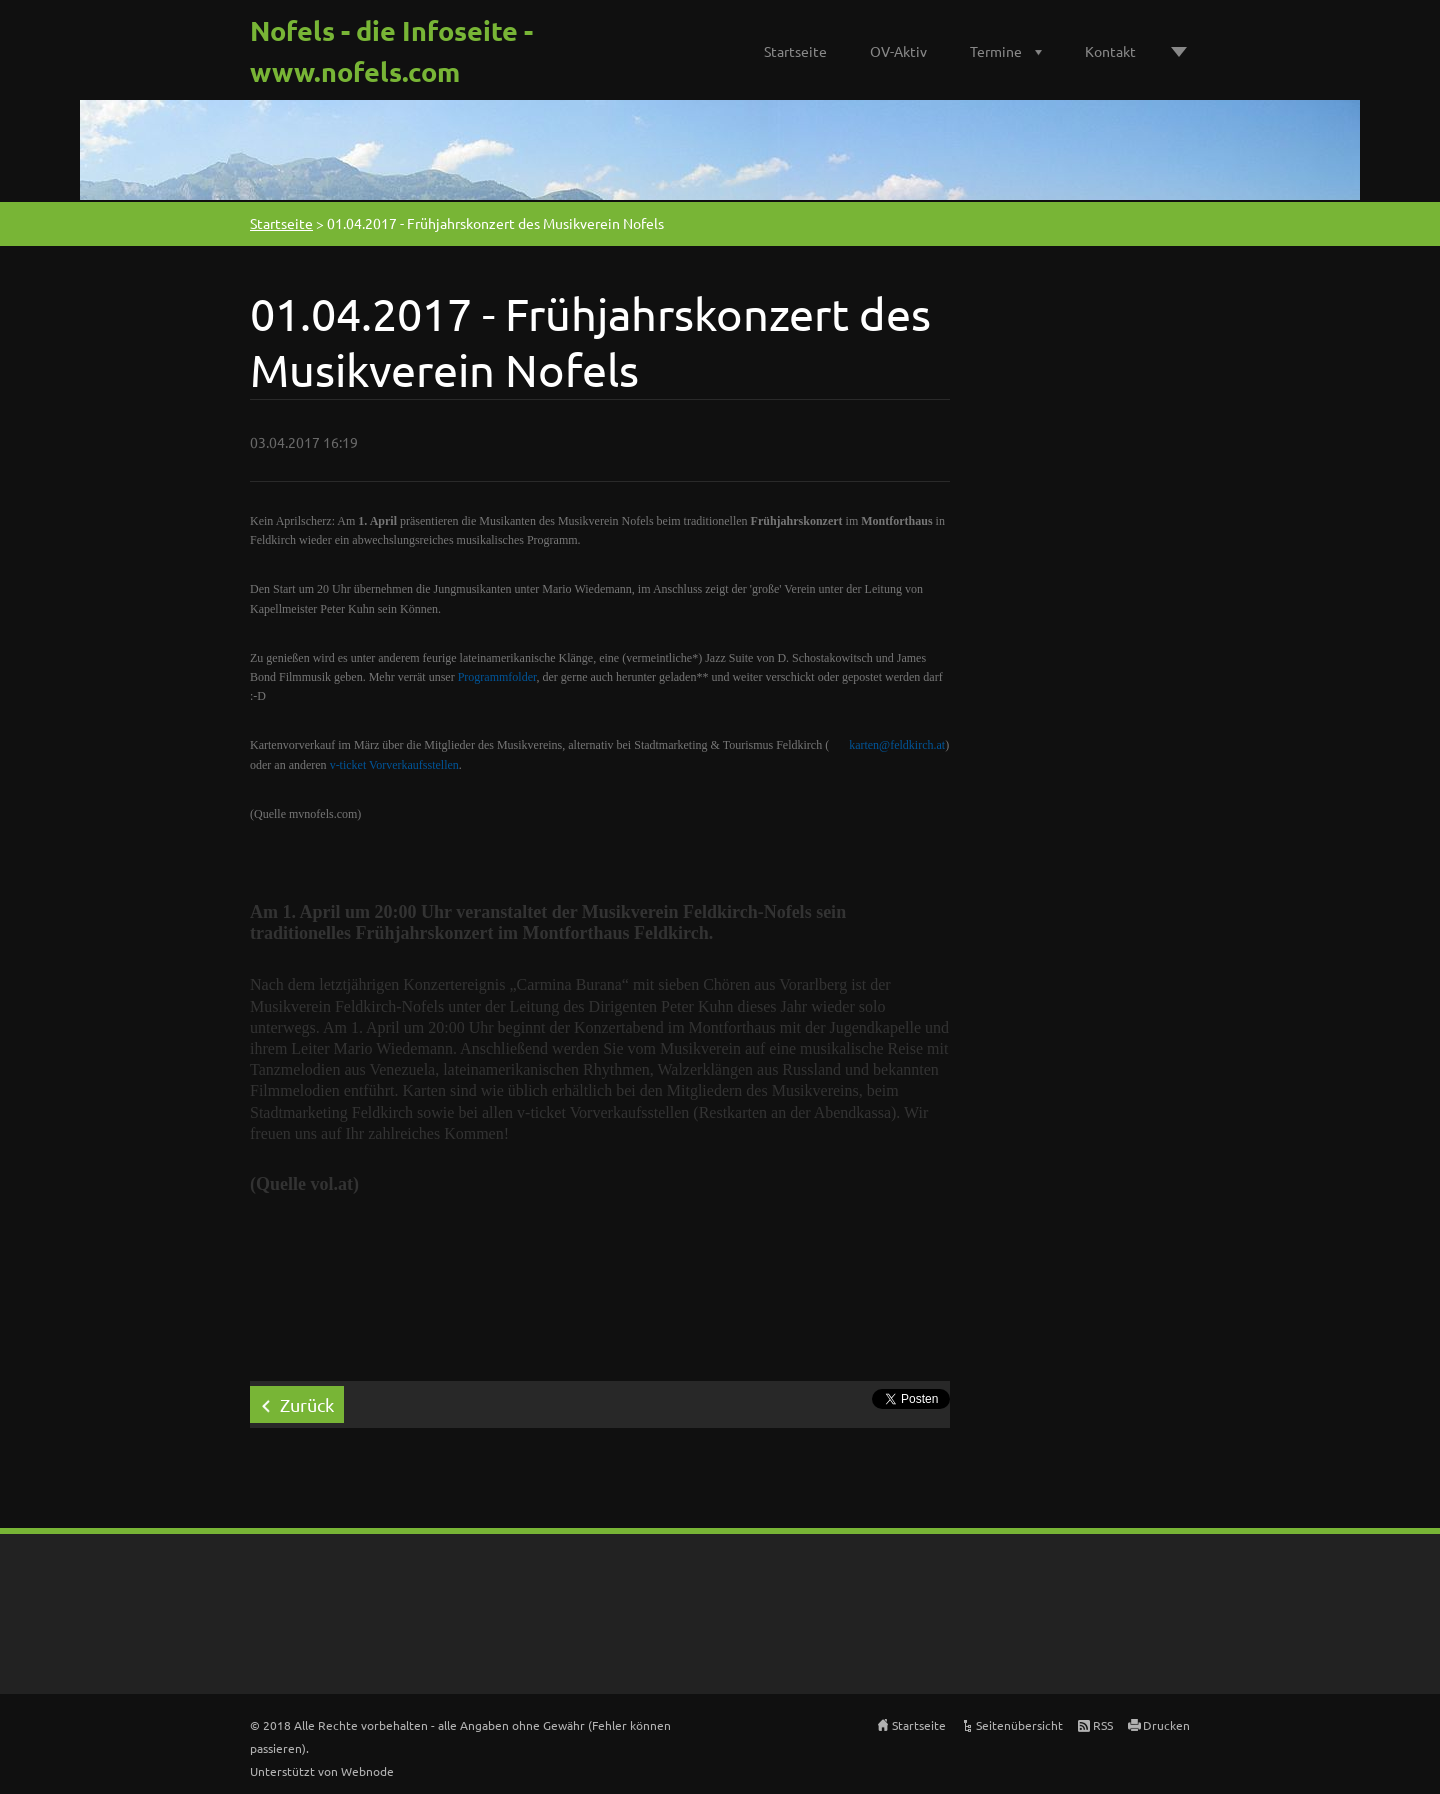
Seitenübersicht (1019, 1725)
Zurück (307, 1404)
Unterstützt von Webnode (322, 1771)
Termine (996, 51)
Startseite (795, 51)
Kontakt (1110, 51)
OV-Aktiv (898, 51)
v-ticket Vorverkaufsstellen (394, 765)
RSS (1103, 1725)
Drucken (1166, 1725)
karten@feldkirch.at (897, 745)
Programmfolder (497, 677)
